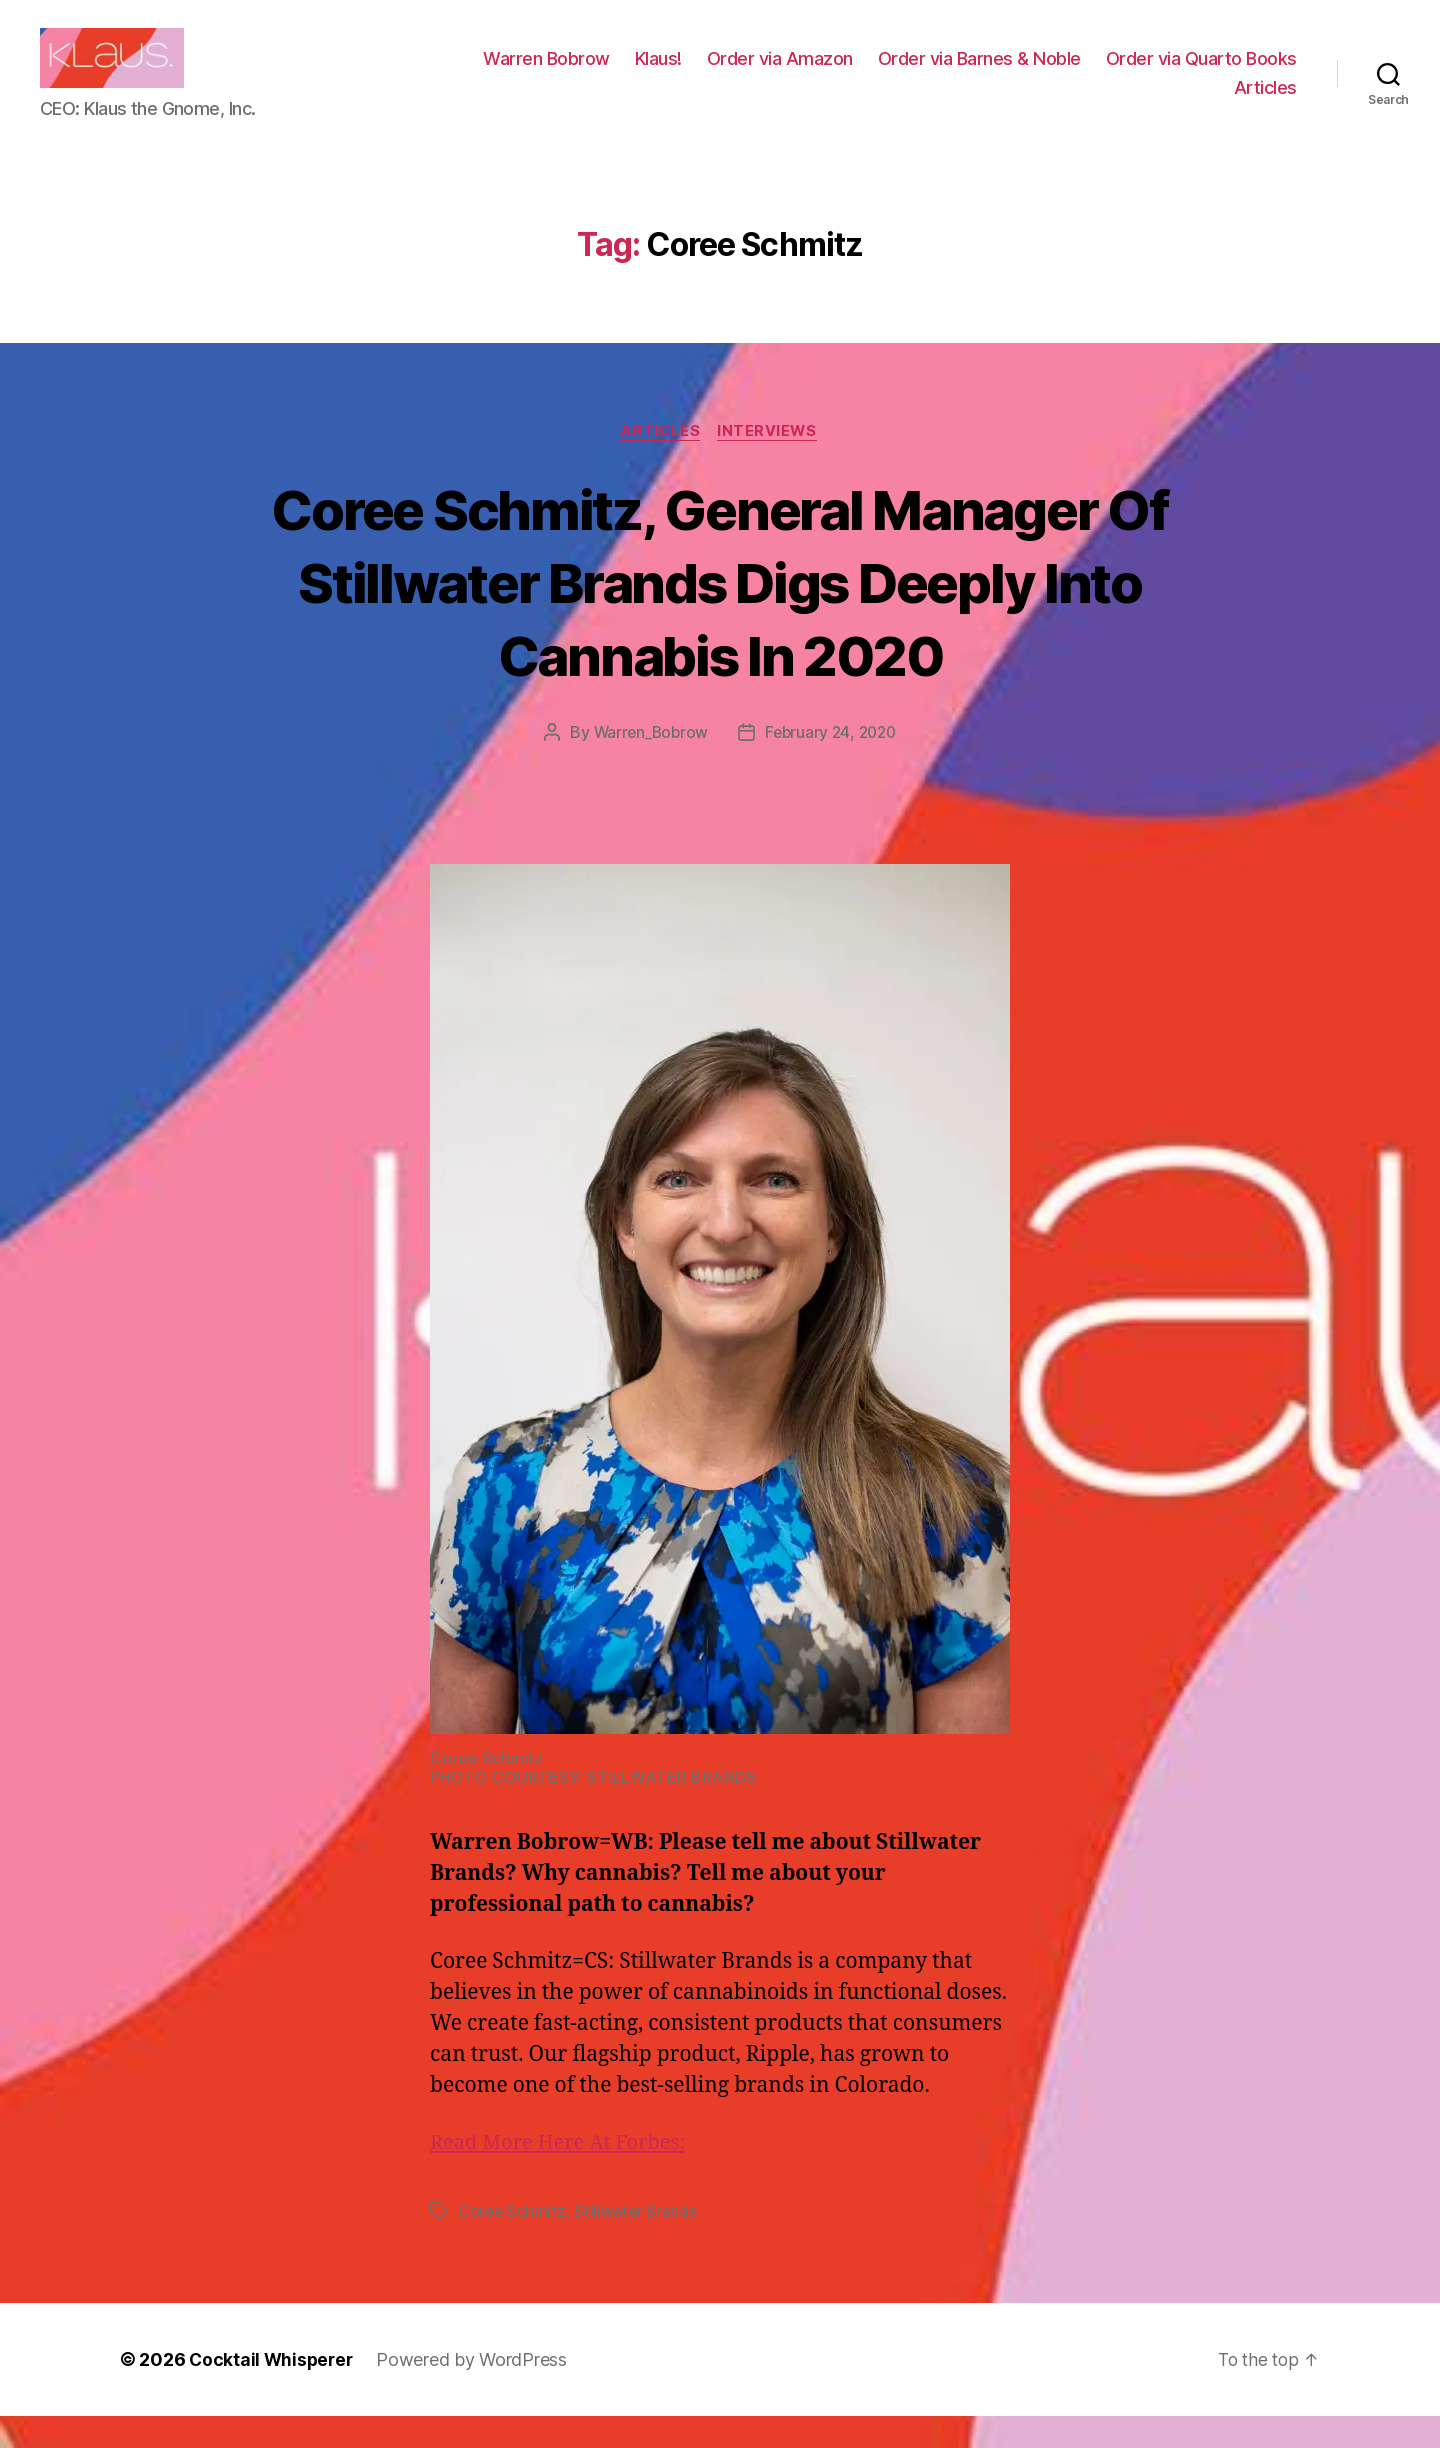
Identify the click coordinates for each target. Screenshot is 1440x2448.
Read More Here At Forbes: (563, 2174)
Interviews (770, 462)
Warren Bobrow (762, 73)
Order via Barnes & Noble (1195, 73)
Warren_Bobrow (647, 764)
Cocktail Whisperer (273, 2391)
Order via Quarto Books (1113, 102)
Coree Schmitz (513, 2243)
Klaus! (874, 73)
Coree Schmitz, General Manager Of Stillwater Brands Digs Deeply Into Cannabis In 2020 (719, 611)
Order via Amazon (996, 73)
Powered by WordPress (476, 2391)
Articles (1265, 102)
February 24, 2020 (832, 764)
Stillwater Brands (638, 2243)
